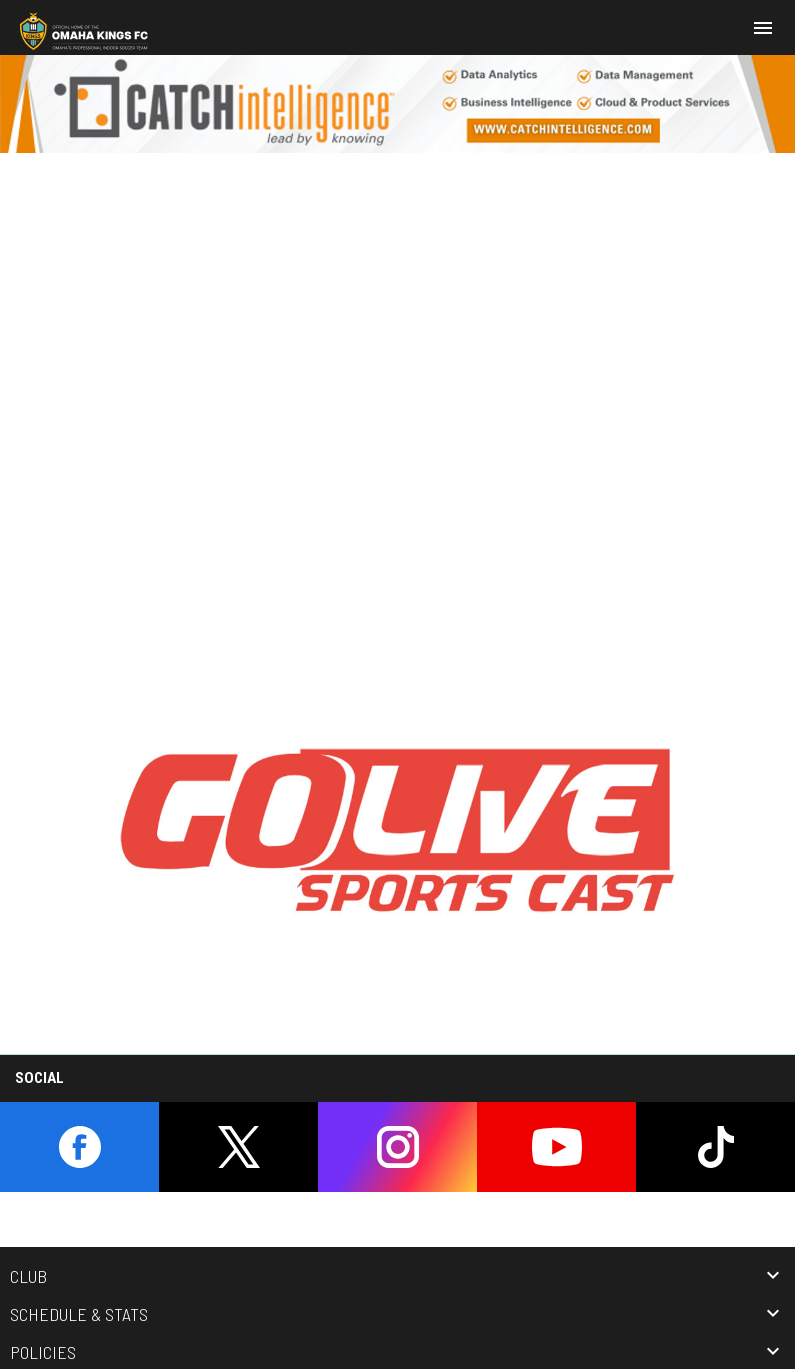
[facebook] (79, 1147)
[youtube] (556, 1147)
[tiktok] (715, 1147)
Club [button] (28, 1276)
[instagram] (397, 1147)
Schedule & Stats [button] (79, 1314)
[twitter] (238, 1147)
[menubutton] (763, 28)
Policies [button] (43, 1352)
